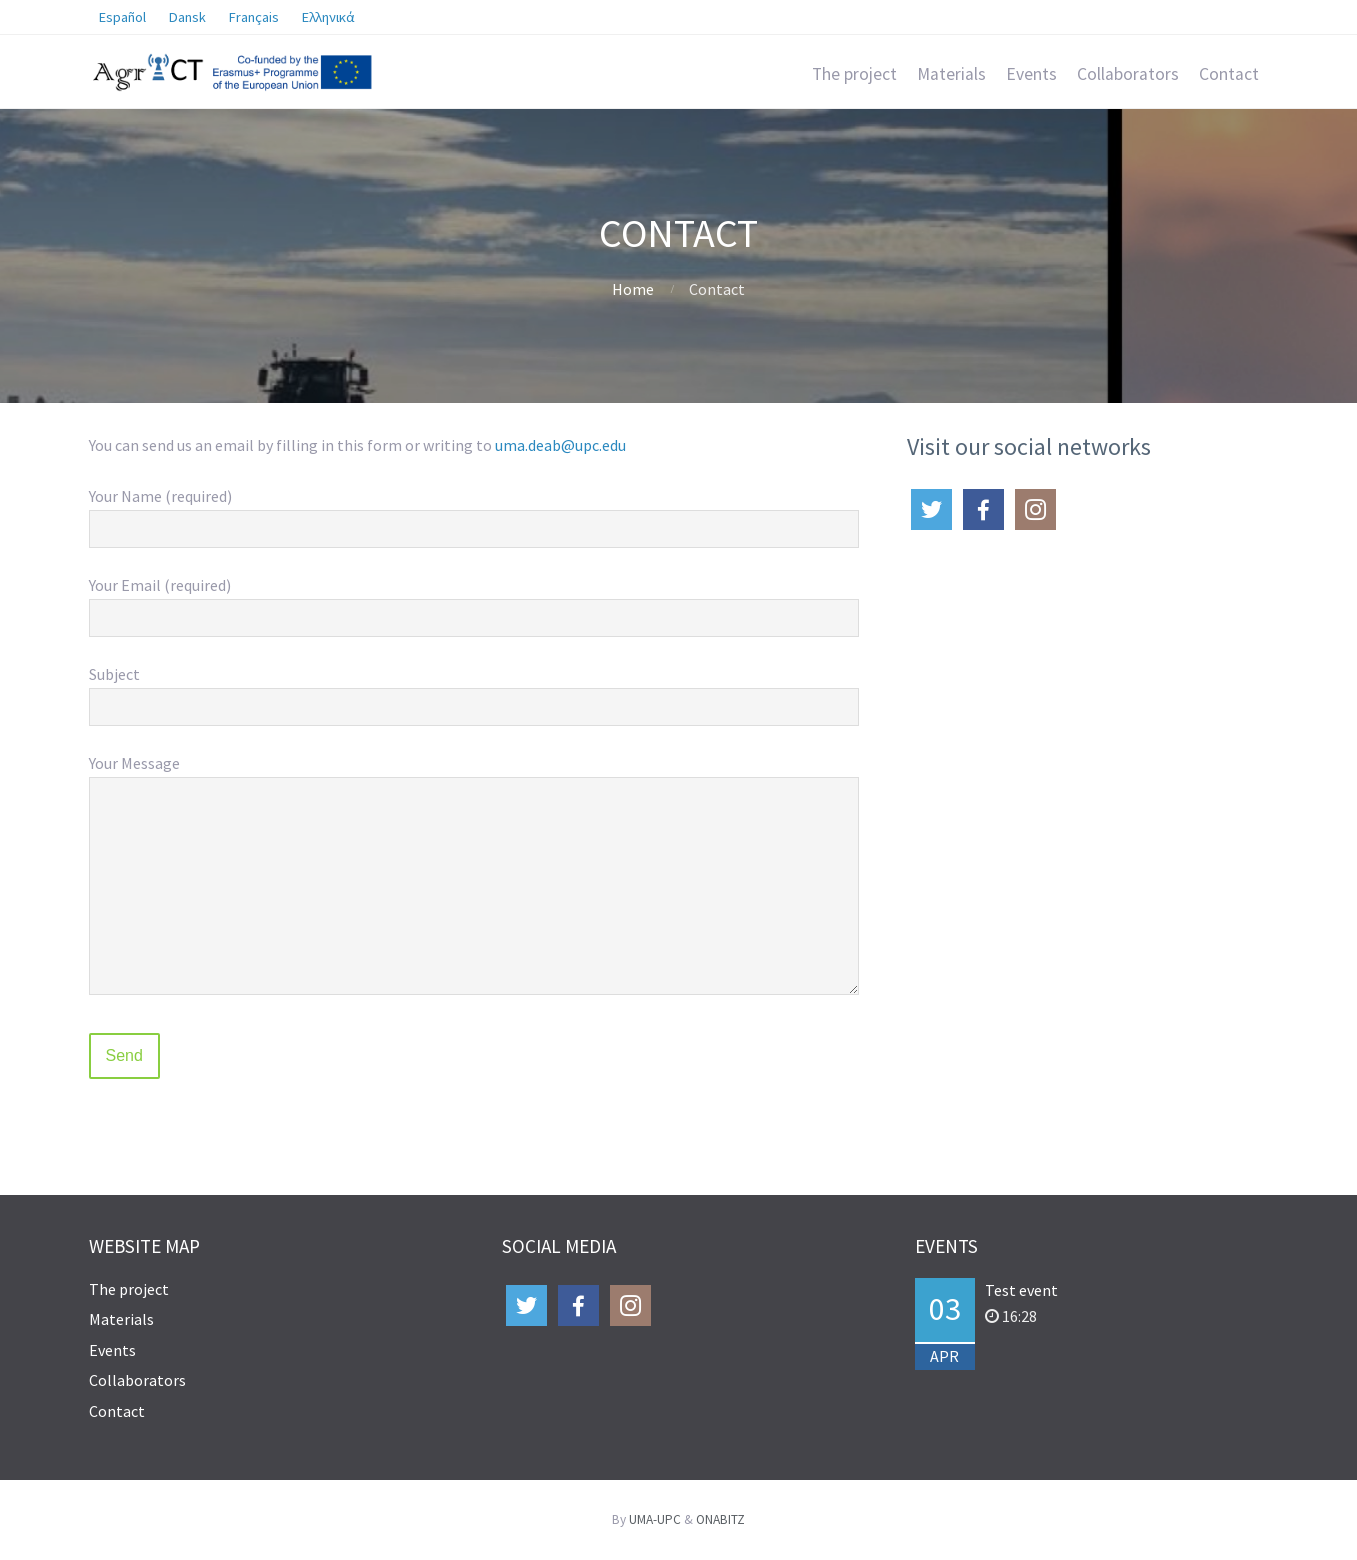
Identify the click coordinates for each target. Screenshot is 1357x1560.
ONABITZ (720, 1519)
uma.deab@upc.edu (560, 445)
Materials (951, 74)
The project (854, 74)
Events (1031, 74)
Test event (1021, 1290)
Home (633, 289)
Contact (1229, 74)
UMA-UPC (655, 1519)
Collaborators (1128, 74)
